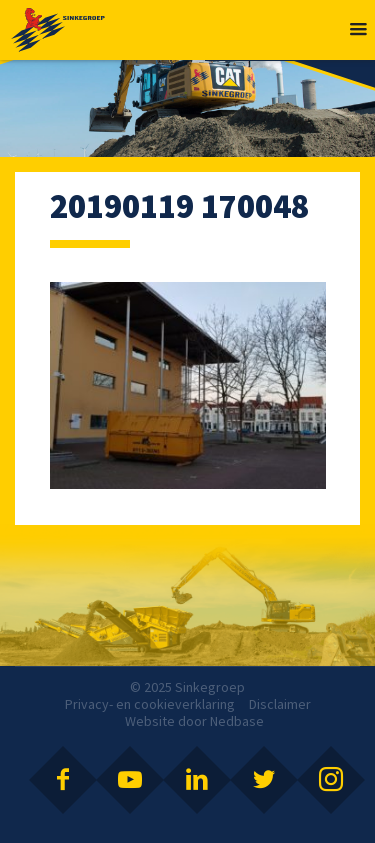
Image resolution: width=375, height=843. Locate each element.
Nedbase (237, 721)
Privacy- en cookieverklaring (150, 704)
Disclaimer (280, 704)
